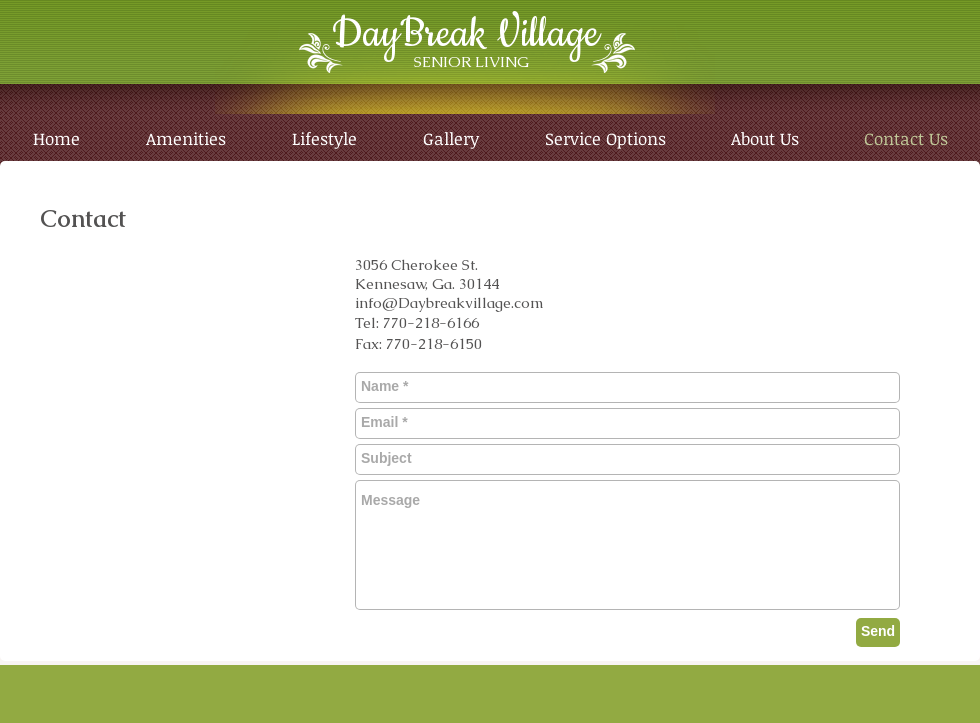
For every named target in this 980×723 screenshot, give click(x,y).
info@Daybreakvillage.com (449, 302)
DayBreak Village (465, 34)
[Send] (878, 632)
